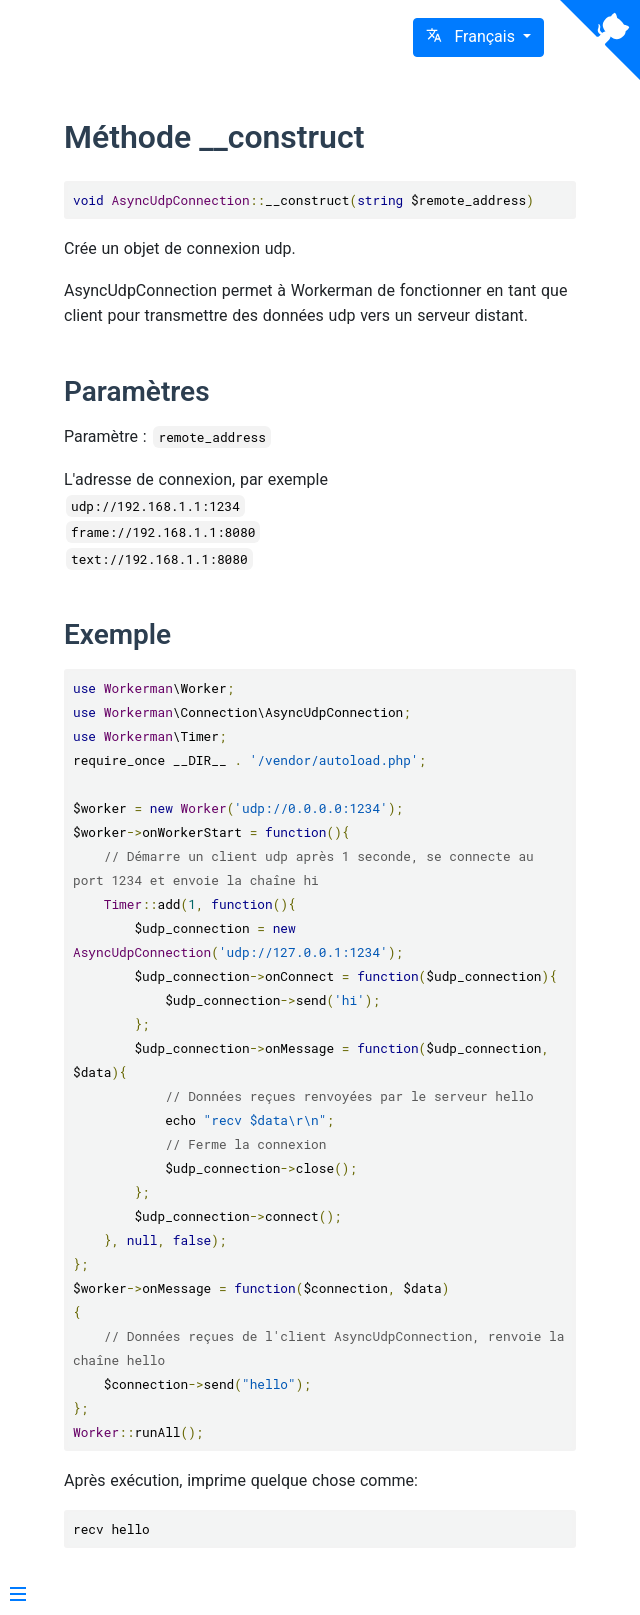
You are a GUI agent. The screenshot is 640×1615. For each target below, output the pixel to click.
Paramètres (137, 391)
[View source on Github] (600, 40)
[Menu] (18, 1596)
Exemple (117, 634)
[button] (478, 37)
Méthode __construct (214, 137)
